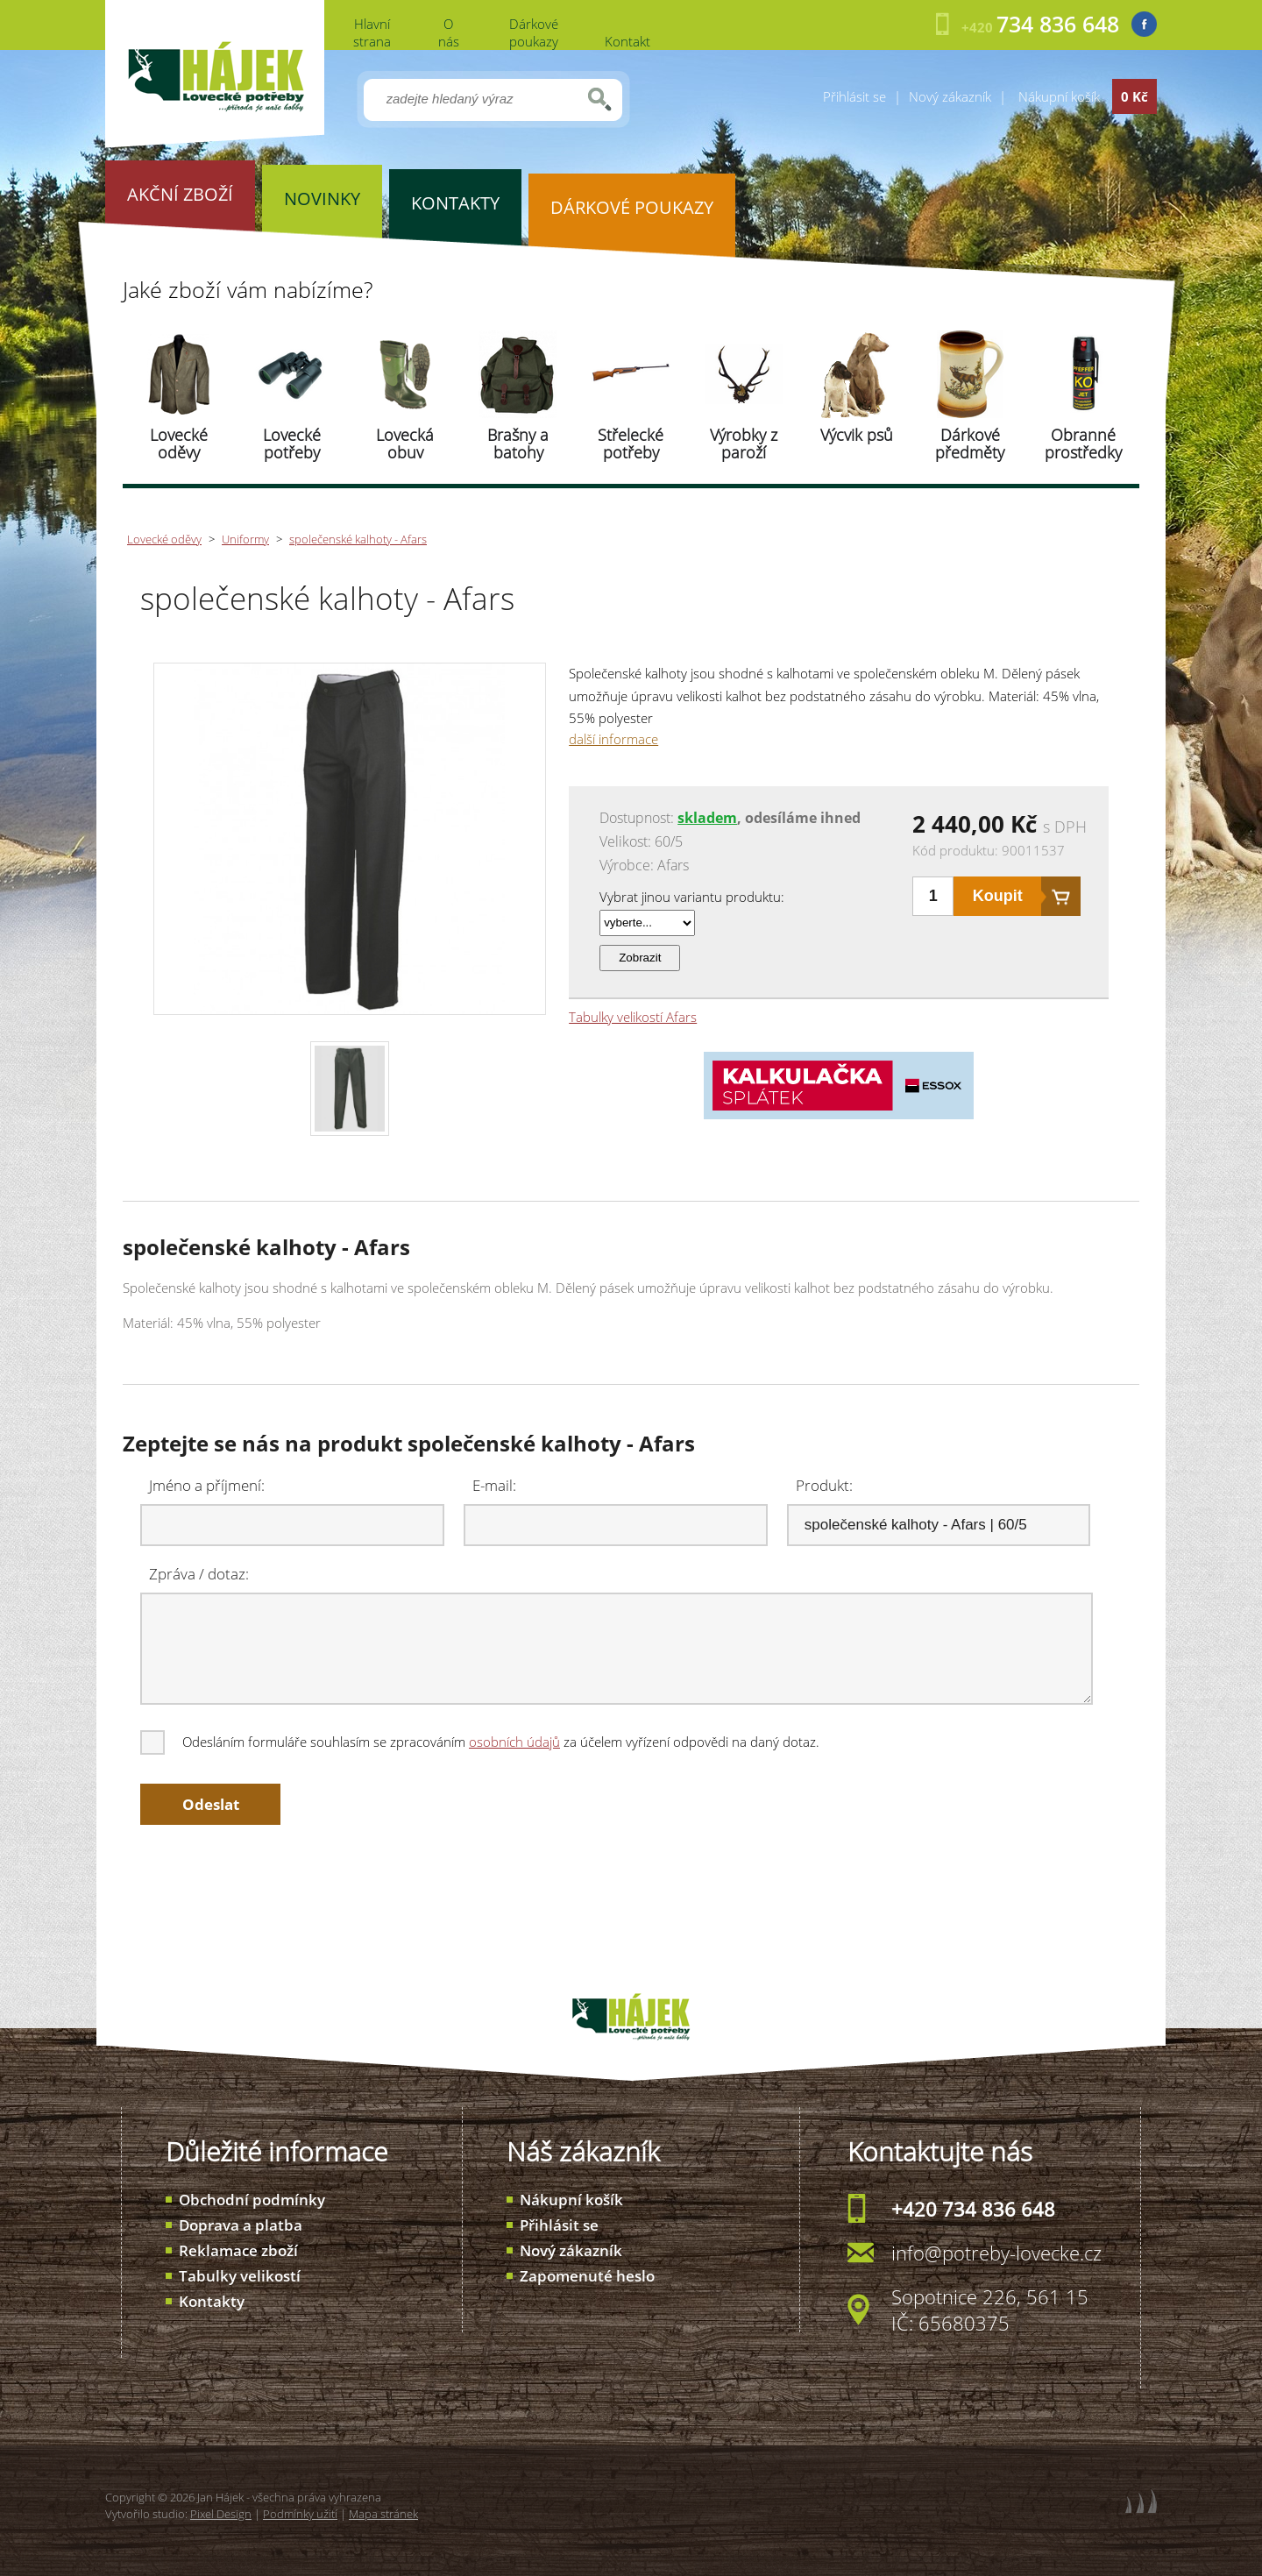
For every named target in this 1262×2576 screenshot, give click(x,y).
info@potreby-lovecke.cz (996, 2252)
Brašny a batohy (518, 443)
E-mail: (494, 1485)
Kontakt (627, 41)
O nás (448, 32)
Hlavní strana (372, 32)
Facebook (1144, 24)
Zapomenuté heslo (587, 2276)
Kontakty (212, 2301)
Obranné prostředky (1083, 443)
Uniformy (245, 539)
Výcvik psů (856, 434)
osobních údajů (514, 1741)
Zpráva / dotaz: (199, 1574)
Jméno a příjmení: (207, 1485)
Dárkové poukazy (533, 32)
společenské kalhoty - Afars (358, 539)
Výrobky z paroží (743, 443)
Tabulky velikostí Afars (633, 1016)
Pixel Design (221, 2514)
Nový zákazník (950, 96)
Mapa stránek (383, 2514)
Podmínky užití (300, 2514)
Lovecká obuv (405, 443)
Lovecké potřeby (292, 443)
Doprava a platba (240, 2225)
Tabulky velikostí (240, 2276)
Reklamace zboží (238, 2250)
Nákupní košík (571, 2199)
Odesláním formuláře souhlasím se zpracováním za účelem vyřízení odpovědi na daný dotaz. (481, 1741)
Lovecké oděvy (179, 443)
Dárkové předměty (969, 443)
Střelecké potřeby (630, 443)
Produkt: (824, 1485)
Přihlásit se (854, 96)
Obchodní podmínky (252, 2199)
